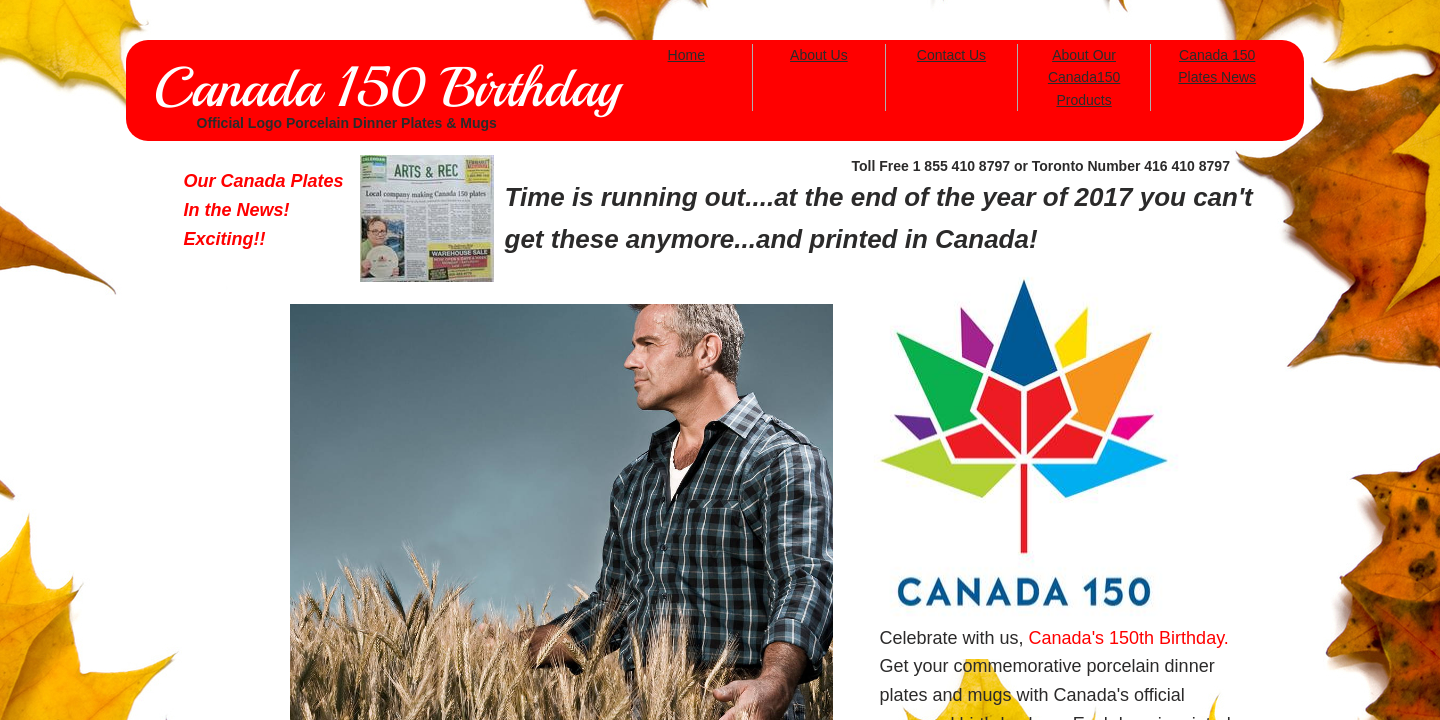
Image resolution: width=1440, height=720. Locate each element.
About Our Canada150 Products (1084, 77)
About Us (819, 55)
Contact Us (951, 55)
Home (686, 55)
